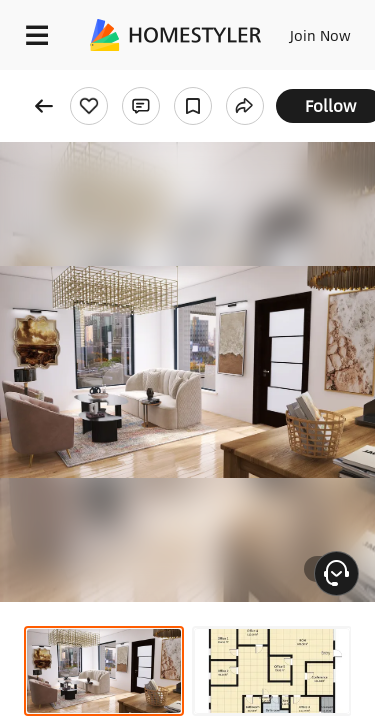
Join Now (320, 35)
